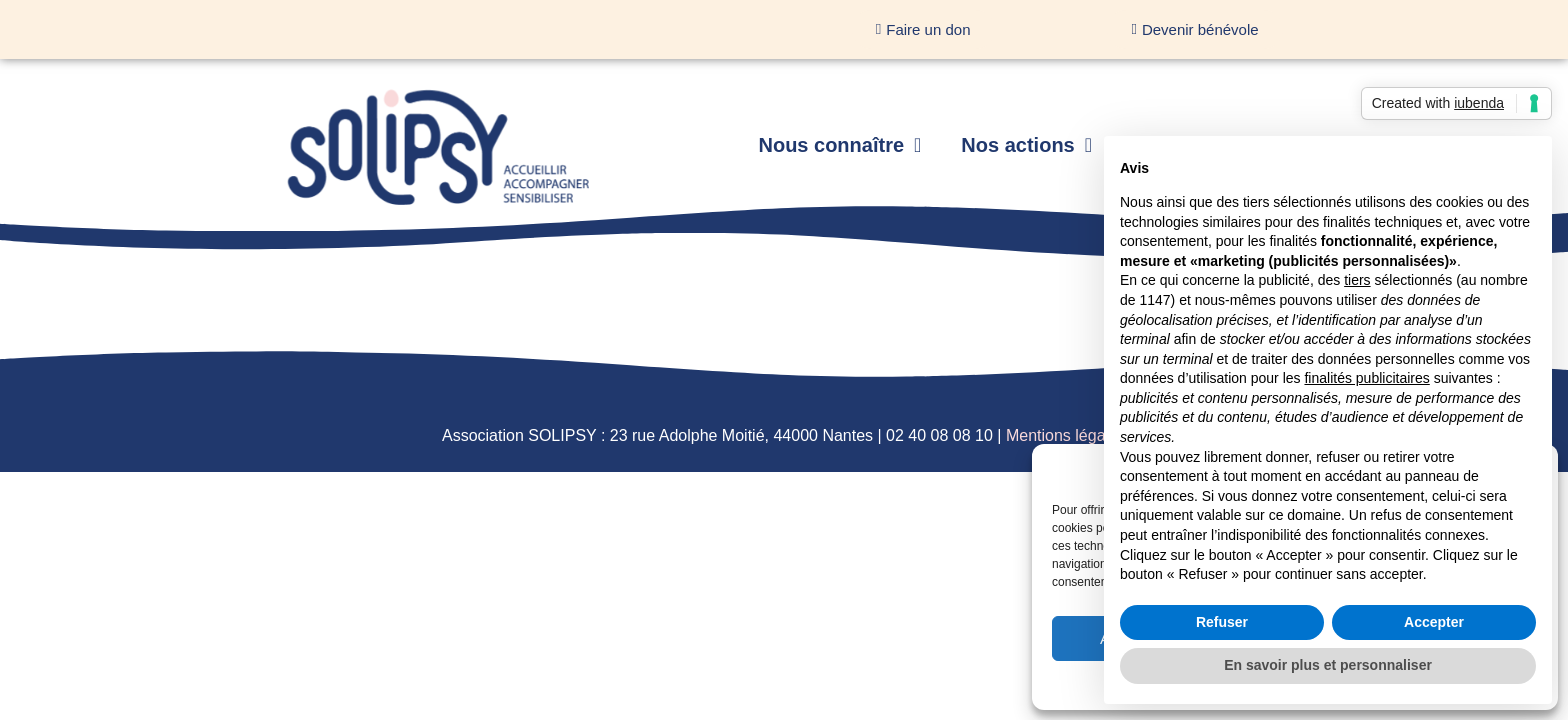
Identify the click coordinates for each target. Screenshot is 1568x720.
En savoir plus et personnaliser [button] (1328, 665)
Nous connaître (839, 145)
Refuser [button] (1222, 622)
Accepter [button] (1434, 622)
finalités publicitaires (1366, 378)
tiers (1357, 280)
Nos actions (1026, 145)
